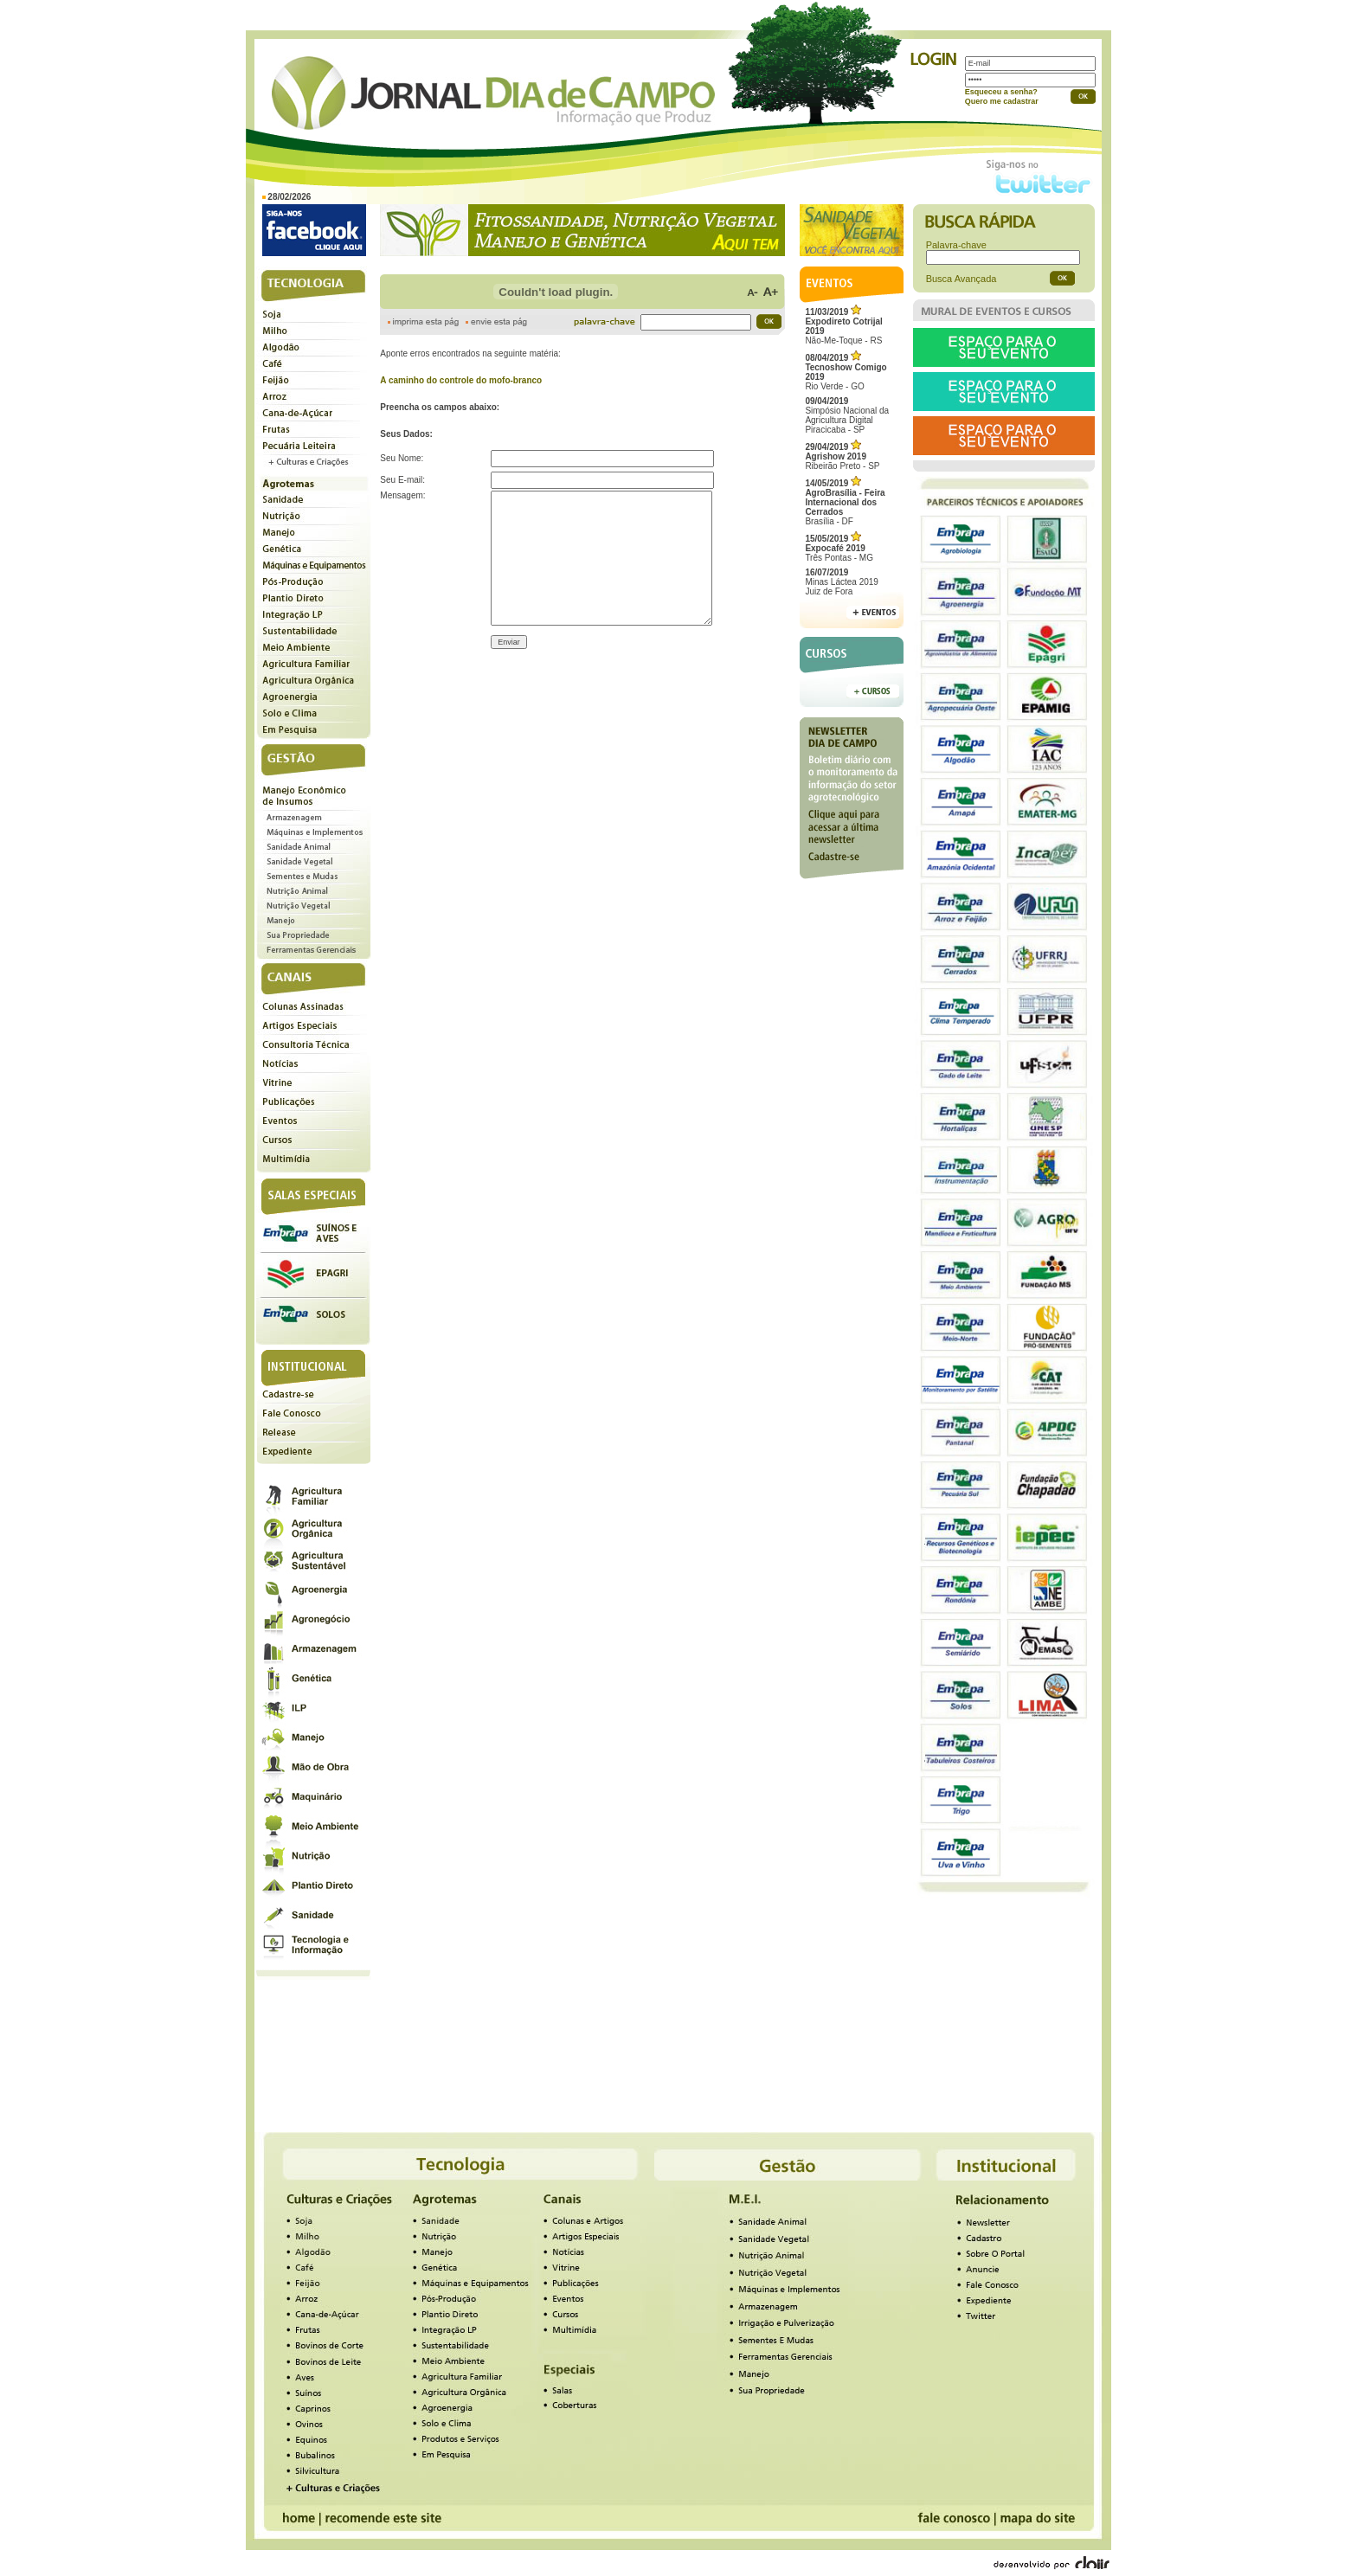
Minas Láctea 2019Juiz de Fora (841, 582)
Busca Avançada (961, 278)
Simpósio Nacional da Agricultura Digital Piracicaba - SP (847, 415)
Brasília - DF (844, 502)
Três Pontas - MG (839, 548)
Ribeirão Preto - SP (842, 456)
